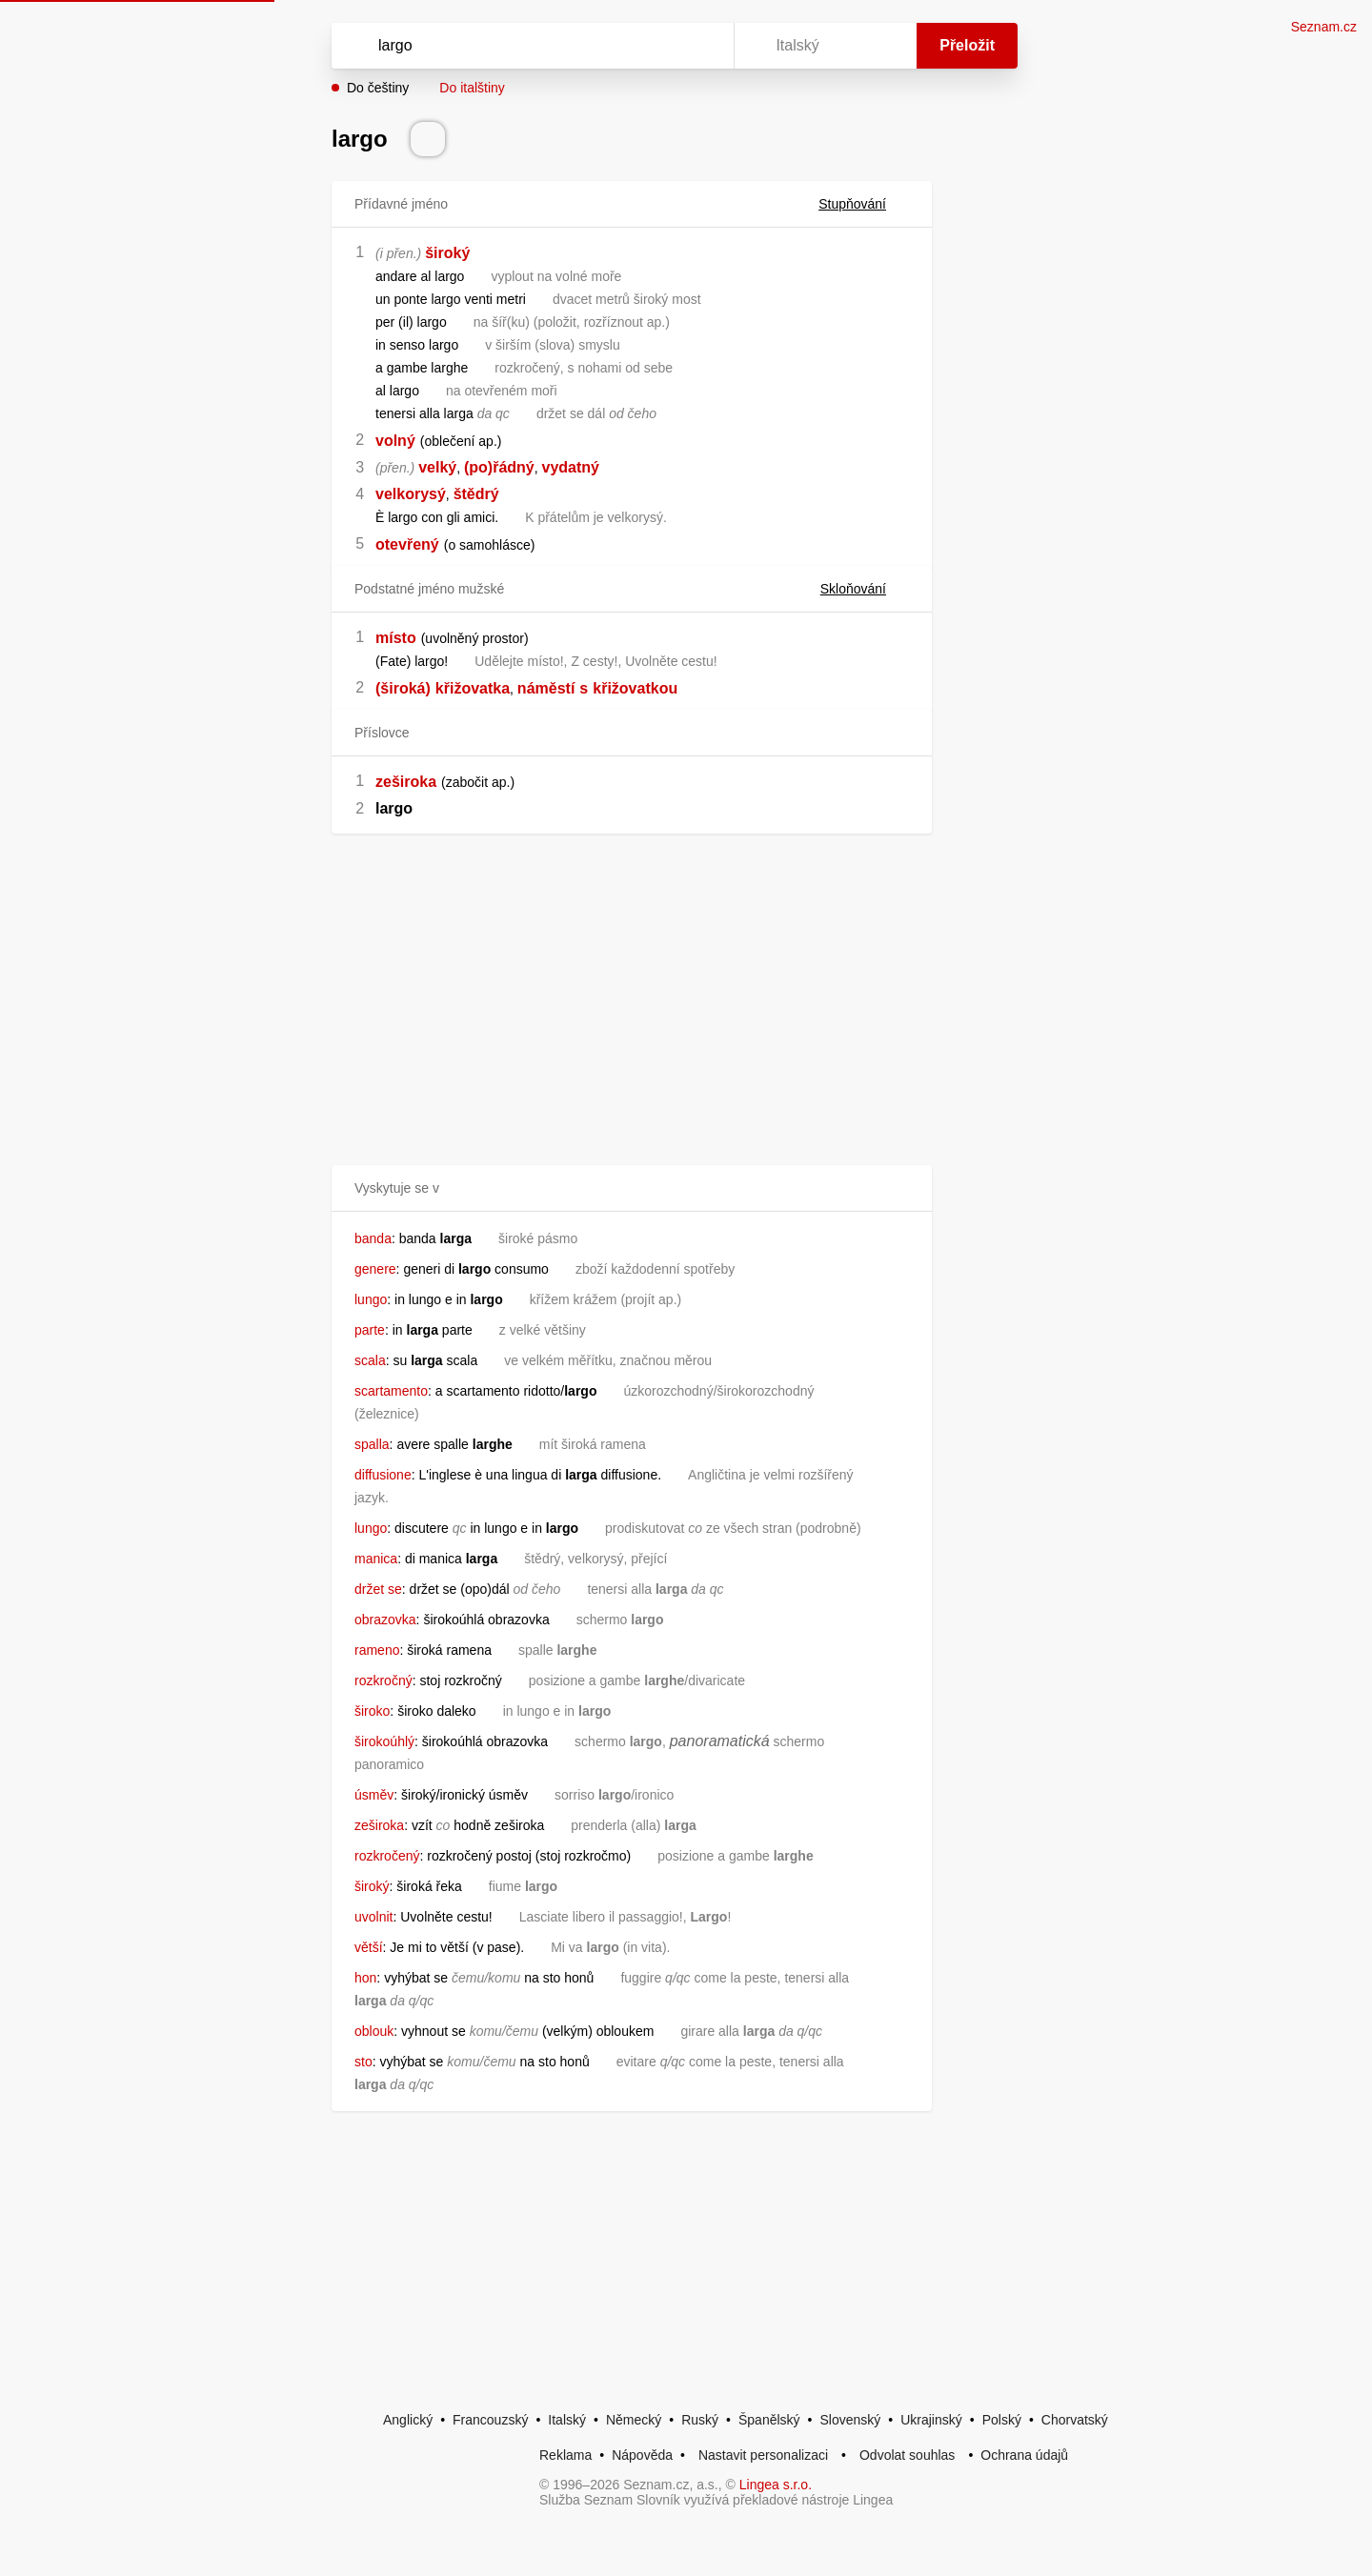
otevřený (407, 544)
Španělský (769, 2419)
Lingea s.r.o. (775, 2484)
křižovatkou (635, 688)
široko (372, 1711)
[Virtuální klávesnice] (701, 46)
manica (375, 1558)
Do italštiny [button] (471, 87)
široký (447, 253)
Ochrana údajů (1024, 2455)
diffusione (383, 1474)
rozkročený (386, 1855)
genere (375, 1269)
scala (370, 1360)
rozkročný (383, 1680)
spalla (372, 1444)
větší (368, 1947)
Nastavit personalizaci (763, 2455)
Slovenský (849, 2419)
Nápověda (642, 2455)
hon (365, 1977)
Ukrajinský (931, 2419)
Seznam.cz (1324, 26)
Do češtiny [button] (378, 87)
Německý (633, 2419)
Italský (567, 2419)
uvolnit (373, 1916)
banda (373, 1238)
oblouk (373, 2031)
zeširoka (405, 782)
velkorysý (410, 494)
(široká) (403, 688)
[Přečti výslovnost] (428, 139)
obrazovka (385, 1619)
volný (395, 441)
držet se (378, 1589)
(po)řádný (499, 467)
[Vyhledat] (528, 46)
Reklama (565, 2455)
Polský (1001, 2419)
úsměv (373, 1794)
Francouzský (490, 2419)
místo (395, 638)
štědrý (476, 494)
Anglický (408, 2419)
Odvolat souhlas (907, 2455)
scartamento (391, 1391)
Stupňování (863, 203)
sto (363, 2061)
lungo (370, 1299)
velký (437, 467)
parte (369, 1330)
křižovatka (472, 688)
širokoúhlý (384, 1741)
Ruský (699, 2419)
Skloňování (864, 588)
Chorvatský (1074, 2419)
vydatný (570, 467)
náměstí (546, 688)
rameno (376, 1650)
